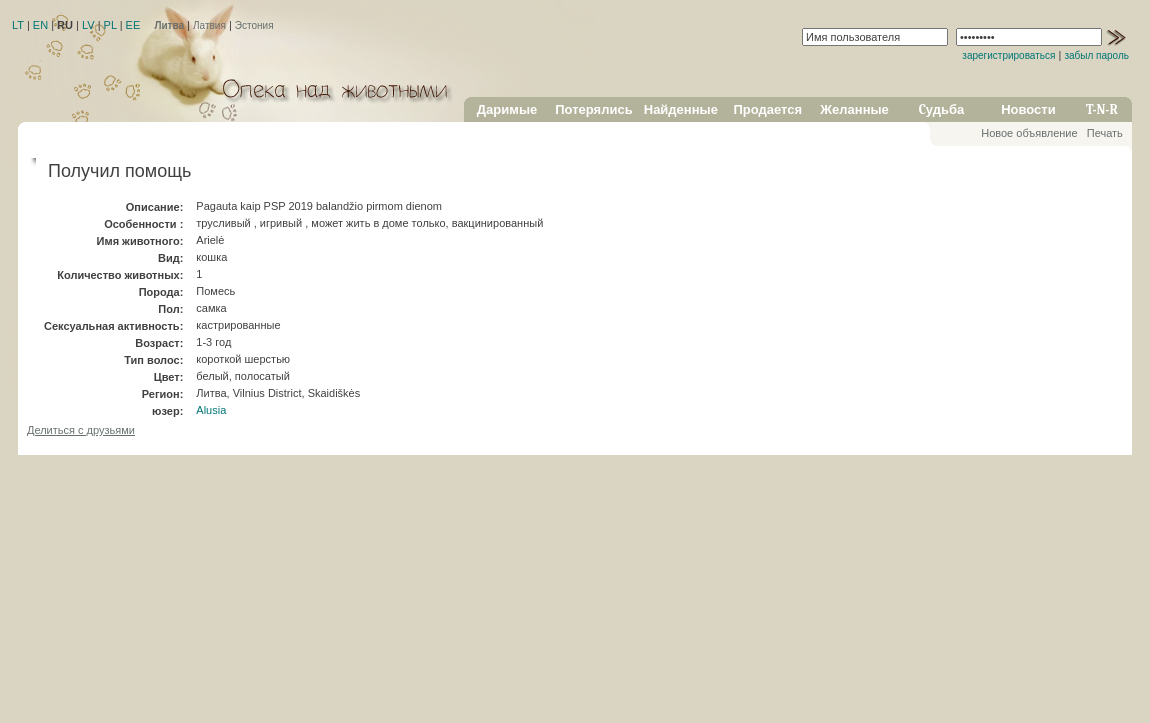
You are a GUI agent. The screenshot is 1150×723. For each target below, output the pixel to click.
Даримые (507, 109)
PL (110, 25)
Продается (767, 109)
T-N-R (1102, 109)
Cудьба (942, 109)
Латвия (209, 25)
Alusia (211, 410)
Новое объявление (1029, 133)
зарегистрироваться (1008, 55)
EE (133, 25)
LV (88, 25)
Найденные (681, 109)
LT (18, 25)
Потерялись (593, 109)
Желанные (854, 109)
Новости (1028, 109)
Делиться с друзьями (81, 430)
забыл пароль (1096, 55)
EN (40, 25)
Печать (1105, 133)
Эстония (254, 25)
